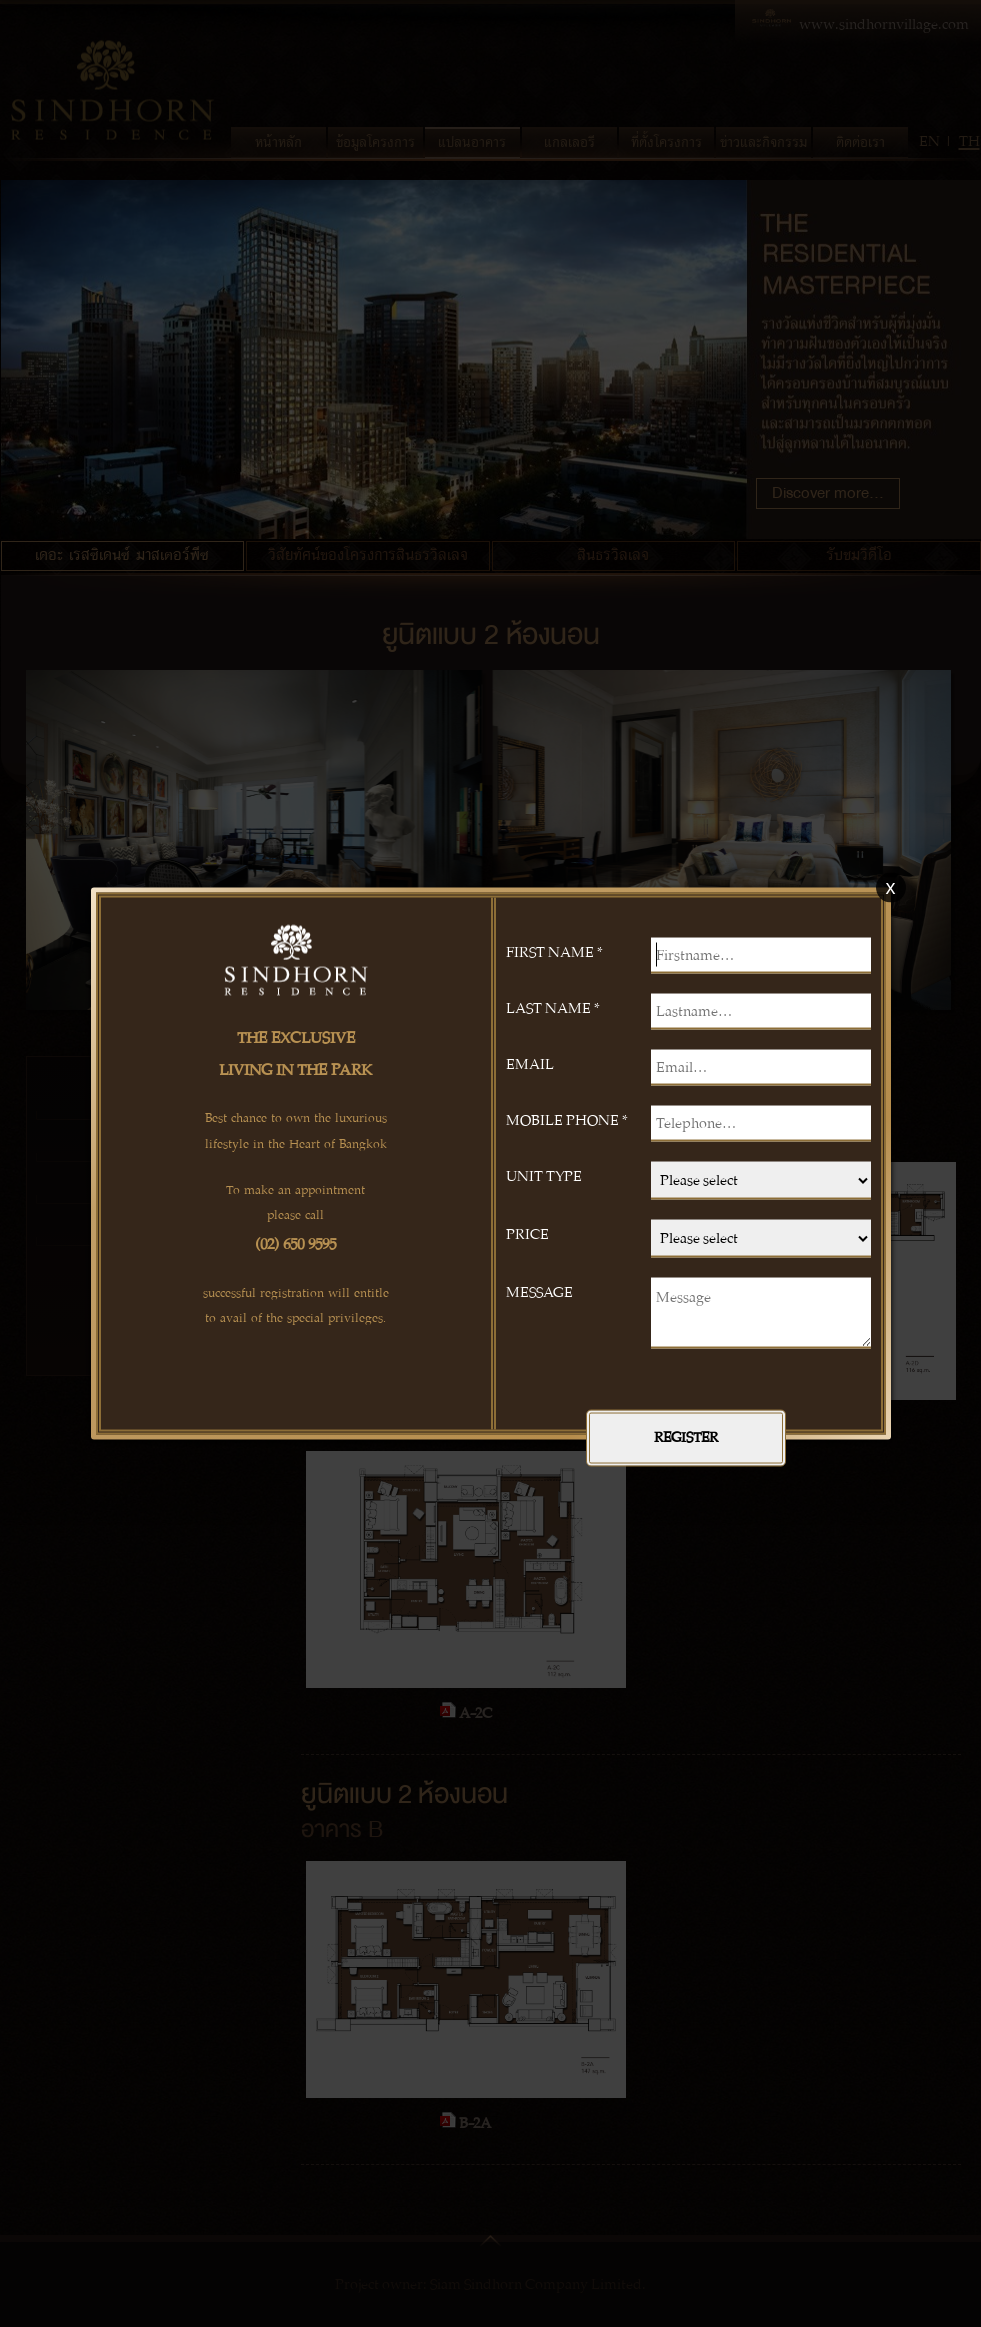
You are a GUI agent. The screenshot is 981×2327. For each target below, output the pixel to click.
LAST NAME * (553, 1007)
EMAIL (530, 1063)
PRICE (527, 1233)
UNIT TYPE (544, 1175)
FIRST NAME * (554, 951)
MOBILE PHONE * (567, 1119)
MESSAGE (539, 1291)
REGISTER (686, 1437)
